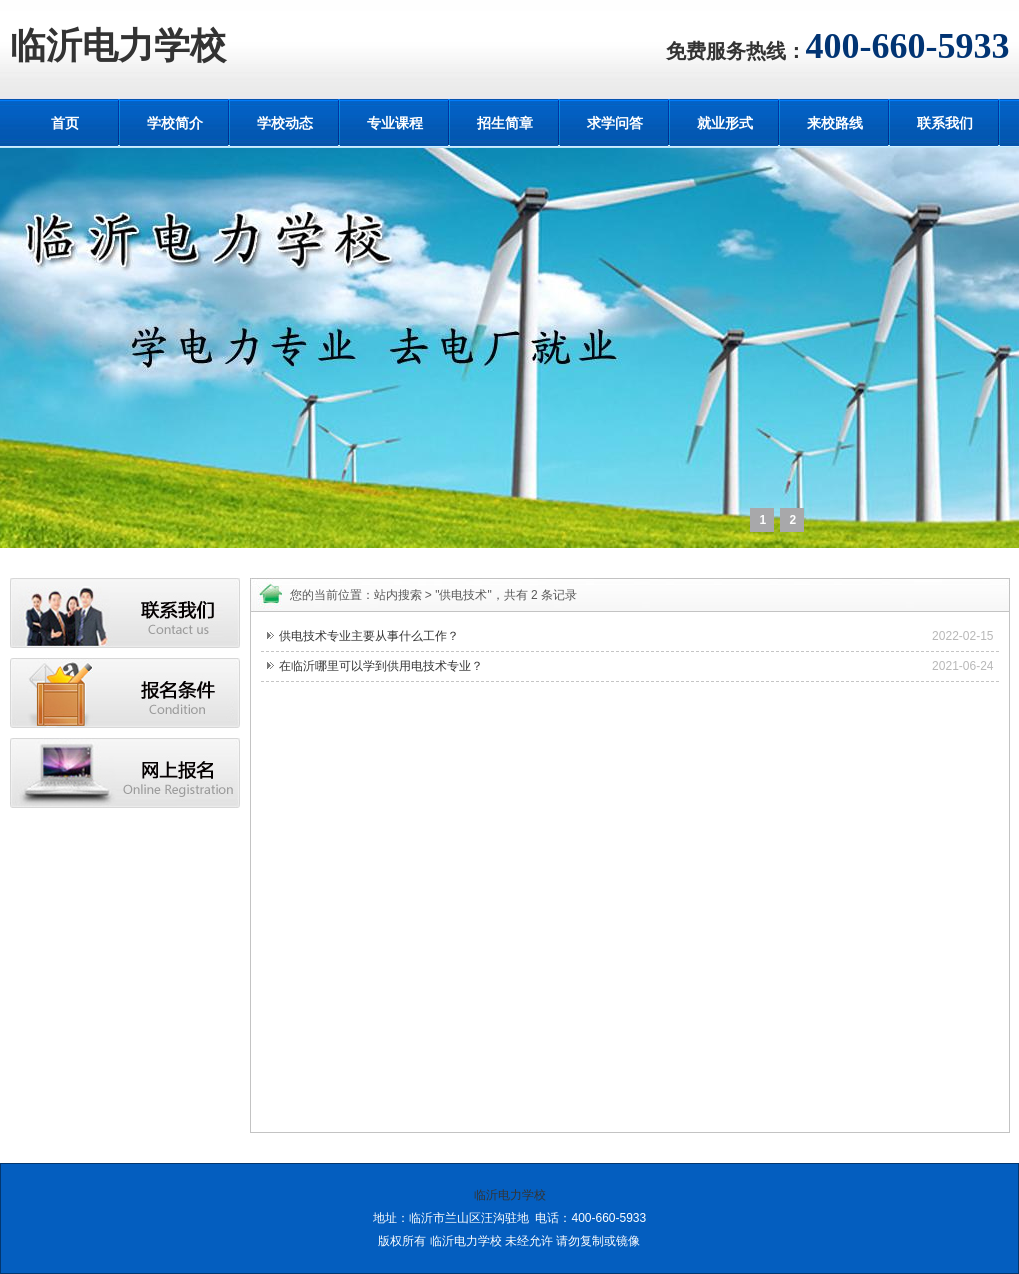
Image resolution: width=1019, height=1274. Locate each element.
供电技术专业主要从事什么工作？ (369, 636)
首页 (65, 123)
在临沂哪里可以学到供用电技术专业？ (381, 666)
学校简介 (175, 123)
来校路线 (835, 123)
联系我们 (945, 123)
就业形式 (725, 123)
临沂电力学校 (118, 46)
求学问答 (615, 123)
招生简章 (505, 123)
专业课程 (395, 123)
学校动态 (285, 123)
